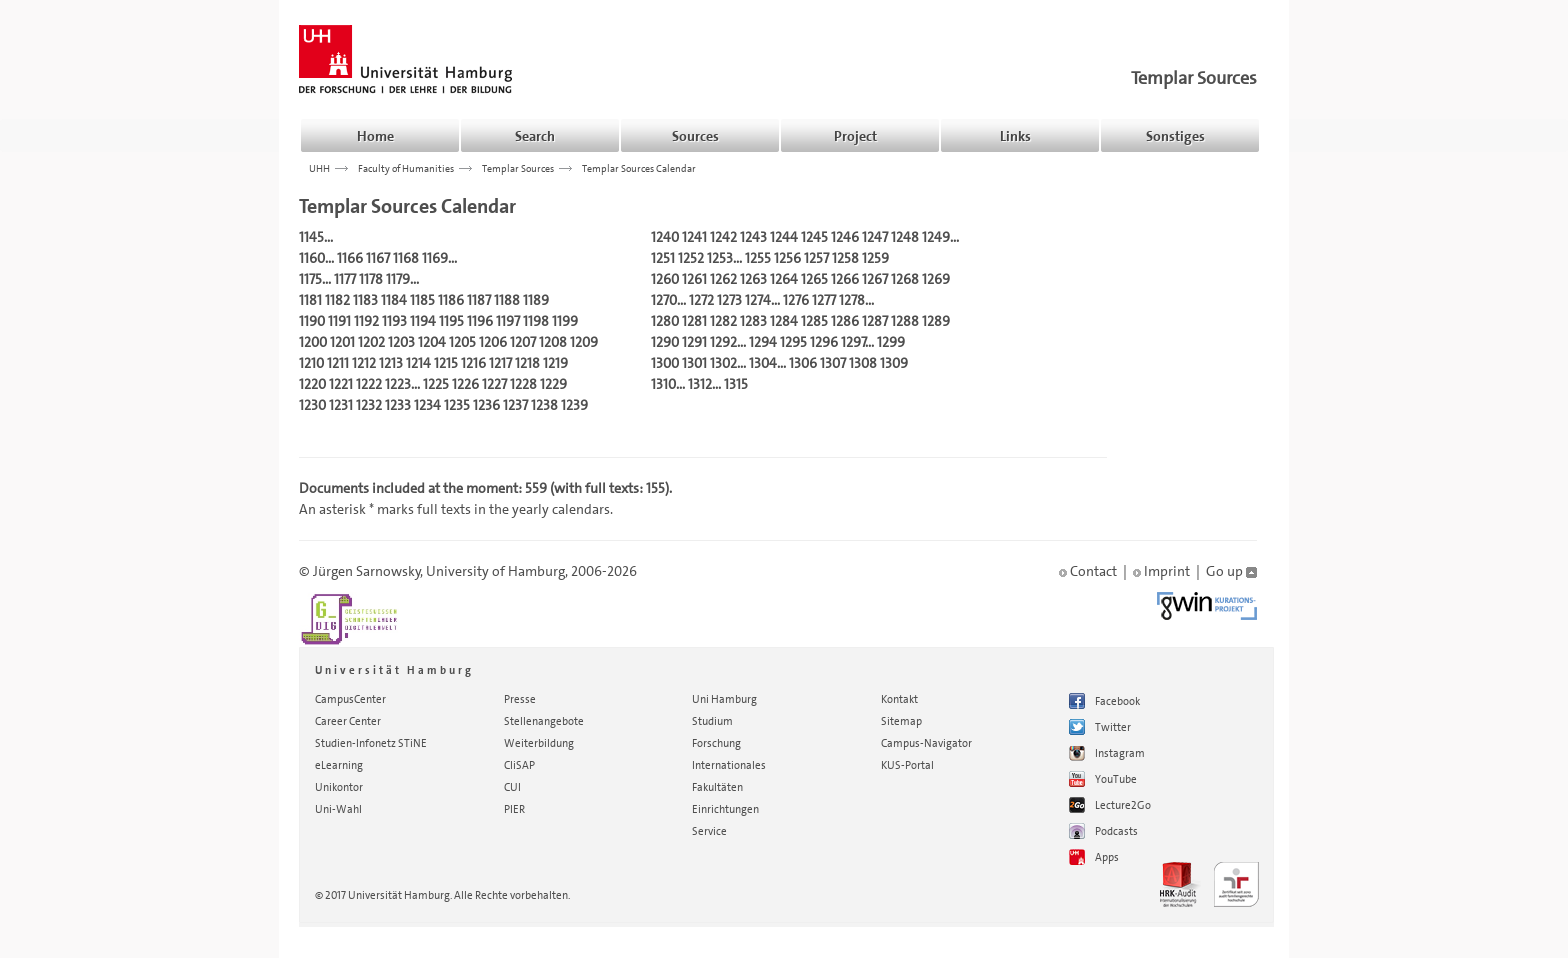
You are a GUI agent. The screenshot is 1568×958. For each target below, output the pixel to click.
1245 (814, 237)
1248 (905, 237)
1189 (536, 300)
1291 (694, 342)
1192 (366, 321)
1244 (784, 237)
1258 (845, 258)
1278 (852, 300)
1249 (936, 237)
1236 (486, 405)
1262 (723, 279)
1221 (341, 384)
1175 (310, 279)
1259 (875, 258)
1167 (378, 258)
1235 (457, 405)
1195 (451, 321)
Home (375, 136)
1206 (493, 342)
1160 (312, 258)
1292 (723, 342)
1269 (936, 279)
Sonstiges (1175, 136)
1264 (784, 279)
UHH (319, 168)
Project (855, 136)
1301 (694, 363)
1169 (435, 258)
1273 (729, 300)
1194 (423, 321)
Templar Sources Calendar (639, 168)
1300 (665, 363)
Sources (695, 136)
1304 (763, 363)
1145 (311, 237)
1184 (394, 300)
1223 (398, 384)
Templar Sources (1194, 78)
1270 (664, 300)
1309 (894, 363)
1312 (700, 384)
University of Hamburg (495, 571)
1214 (418, 363)
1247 (875, 237)
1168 (406, 258)
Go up (1231, 571)
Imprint (1161, 571)
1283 (753, 321)
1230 (312, 405)
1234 (427, 405)
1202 (371, 342)
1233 (398, 405)
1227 (494, 384)
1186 (451, 300)
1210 (311, 363)
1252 (691, 258)
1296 (824, 342)
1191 (339, 321)
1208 (553, 342)
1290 (665, 342)
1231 (341, 405)
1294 (763, 342)
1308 (863, 363)
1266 (845, 279)
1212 (364, 363)
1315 (736, 384)
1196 (480, 321)
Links (1015, 136)
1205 (462, 342)
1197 (508, 321)
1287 (875, 321)
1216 (473, 363)
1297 (853, 342)
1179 (398, 279)
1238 (544, 405)
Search (535, 136)
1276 (796, 300)
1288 (905, 321)
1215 (446, 363)
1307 (833, 363)
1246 (845, 237)
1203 (401, 342)
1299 (891, 342)
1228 (523, 384)
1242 (723, 237)
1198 (536, 321)
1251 (663, 258)
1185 (422, 300)
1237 (515, 405)
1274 (758, 300)
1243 (753, 237)
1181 (310, 300)
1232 (369, 405)
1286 (845, 321)
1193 (394, 321)
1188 (507, 300)
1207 (523, 342)
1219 (555, 363)
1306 (803, 363)
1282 (723, 321)
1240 (665, 237)
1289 (936, 321)
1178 (371, 279)
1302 (723, 363)
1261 (694, 279)
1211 (338, 363)
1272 (701, 300)
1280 (665, 321)
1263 (753, 279)
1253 (720, 258)
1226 (465, 384)
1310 (663, 384)
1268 (905, 279)
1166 (350, 258)
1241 (694, 237)
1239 (574, 405)
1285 (814, 321)
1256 (787, 258)
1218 (527, 363)
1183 (365, 300)
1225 (436, 384)
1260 (665, 279)
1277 (824, 300)
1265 (814, 279)
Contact (1088, 571)
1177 (345, 279)
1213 (391, 363)
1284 (784, 321)
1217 (500, 363)
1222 (369, 384)
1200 (313, 342)
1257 (816, 258)
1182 (337, 300)
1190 (312, 321)
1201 (342, 342)
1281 (694, 321)
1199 (565, 321)
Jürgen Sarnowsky (367, 571)
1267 (875, 279)
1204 (432, 342)
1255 (758, 258)
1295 (793, 342)
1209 (584, 342)
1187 (479, 300)
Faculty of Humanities (406, 168)
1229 (553, 384)
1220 (312, 384)
